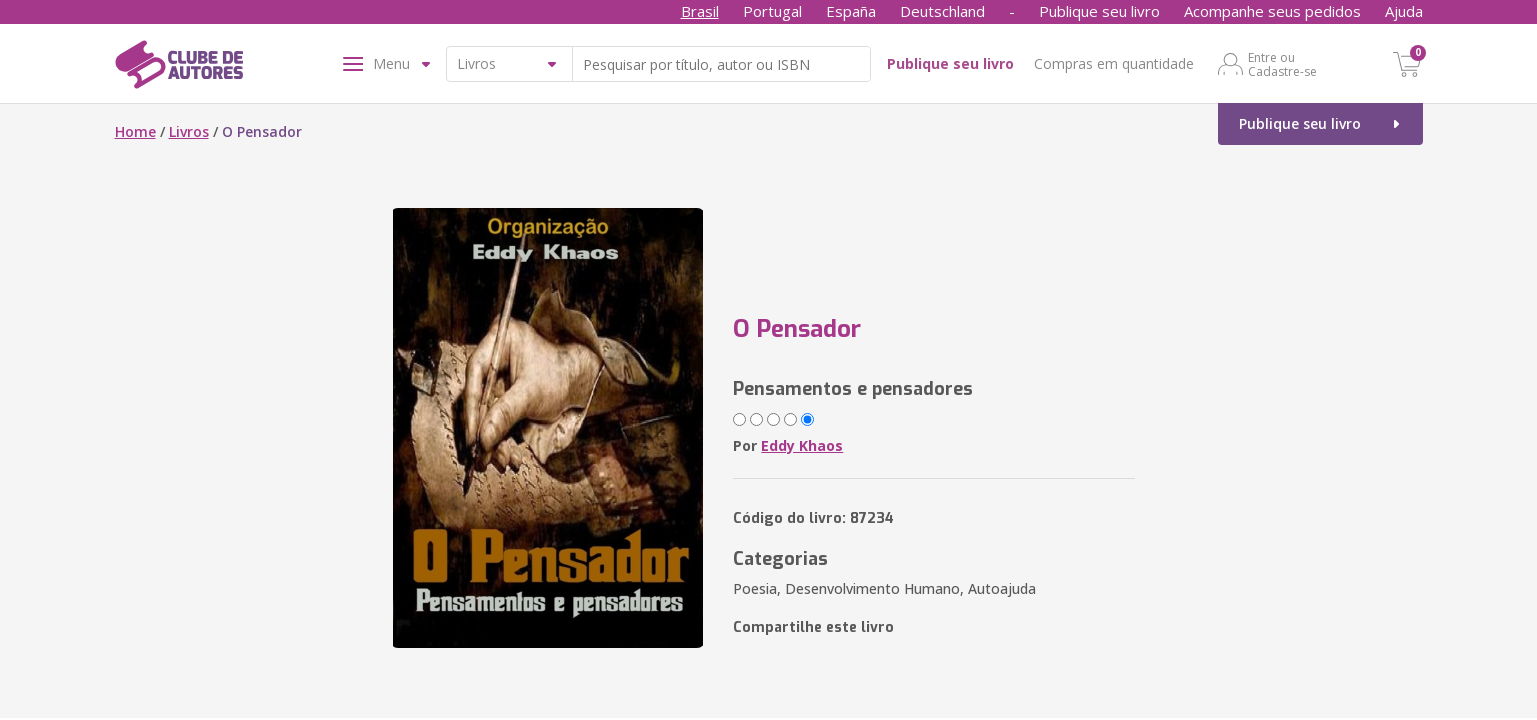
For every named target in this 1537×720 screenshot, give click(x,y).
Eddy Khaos (802, 445)
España (851, 11)
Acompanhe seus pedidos (1272, 11)
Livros (189, 131)
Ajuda (1404, 11)
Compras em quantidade (1114, 63)
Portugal (772, 11)
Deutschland (942, 11)
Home (135, 131)
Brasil (700, 11)
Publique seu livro (1099, 11)
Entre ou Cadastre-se (1282, 64)
